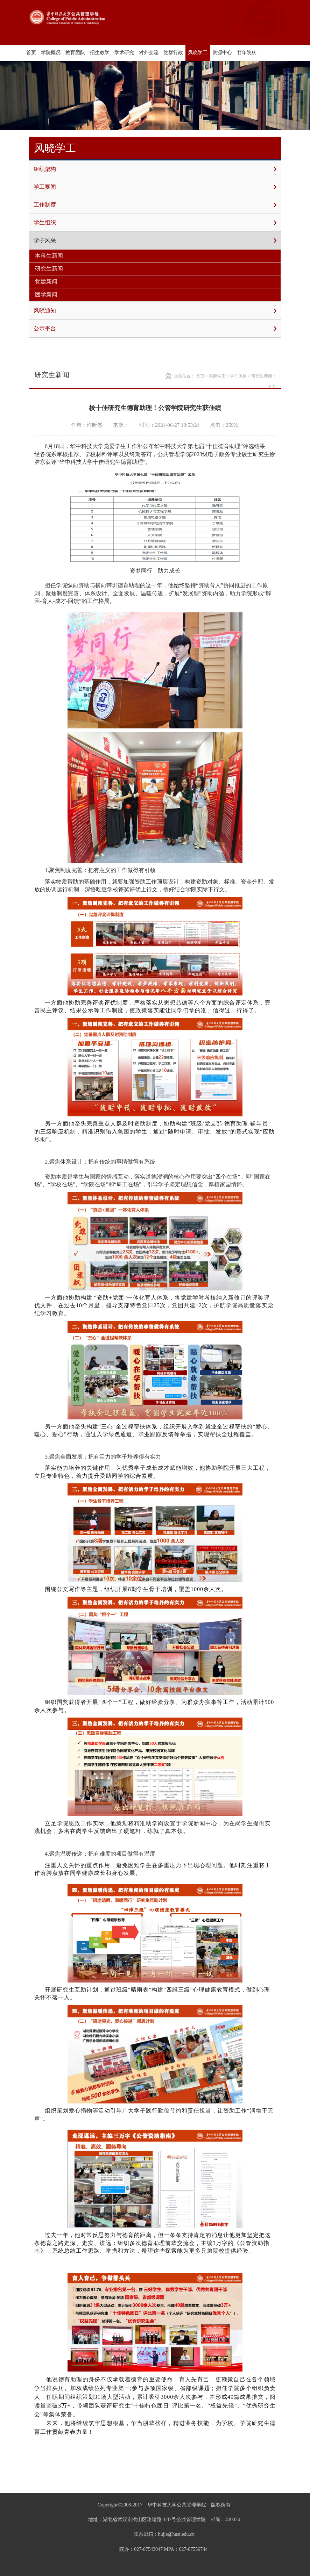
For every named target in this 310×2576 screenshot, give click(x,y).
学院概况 (51, 52)
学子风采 (155, 240)
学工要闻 (155, 187)
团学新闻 (46, 294)
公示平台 (155, 328)
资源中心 (222, 52)
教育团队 (75, 52)
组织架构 (155, 169)
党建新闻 (46, 282)
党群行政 (173, 52)
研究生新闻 (49, 269)
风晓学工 (197, 52)
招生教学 (100, 52)
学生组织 (155, 222)
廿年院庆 (246, 52)
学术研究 (124, 52)
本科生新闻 (49, 256)
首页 (31, 52)
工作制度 (155, 205)
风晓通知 (155, 310)
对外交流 (148, 52)
